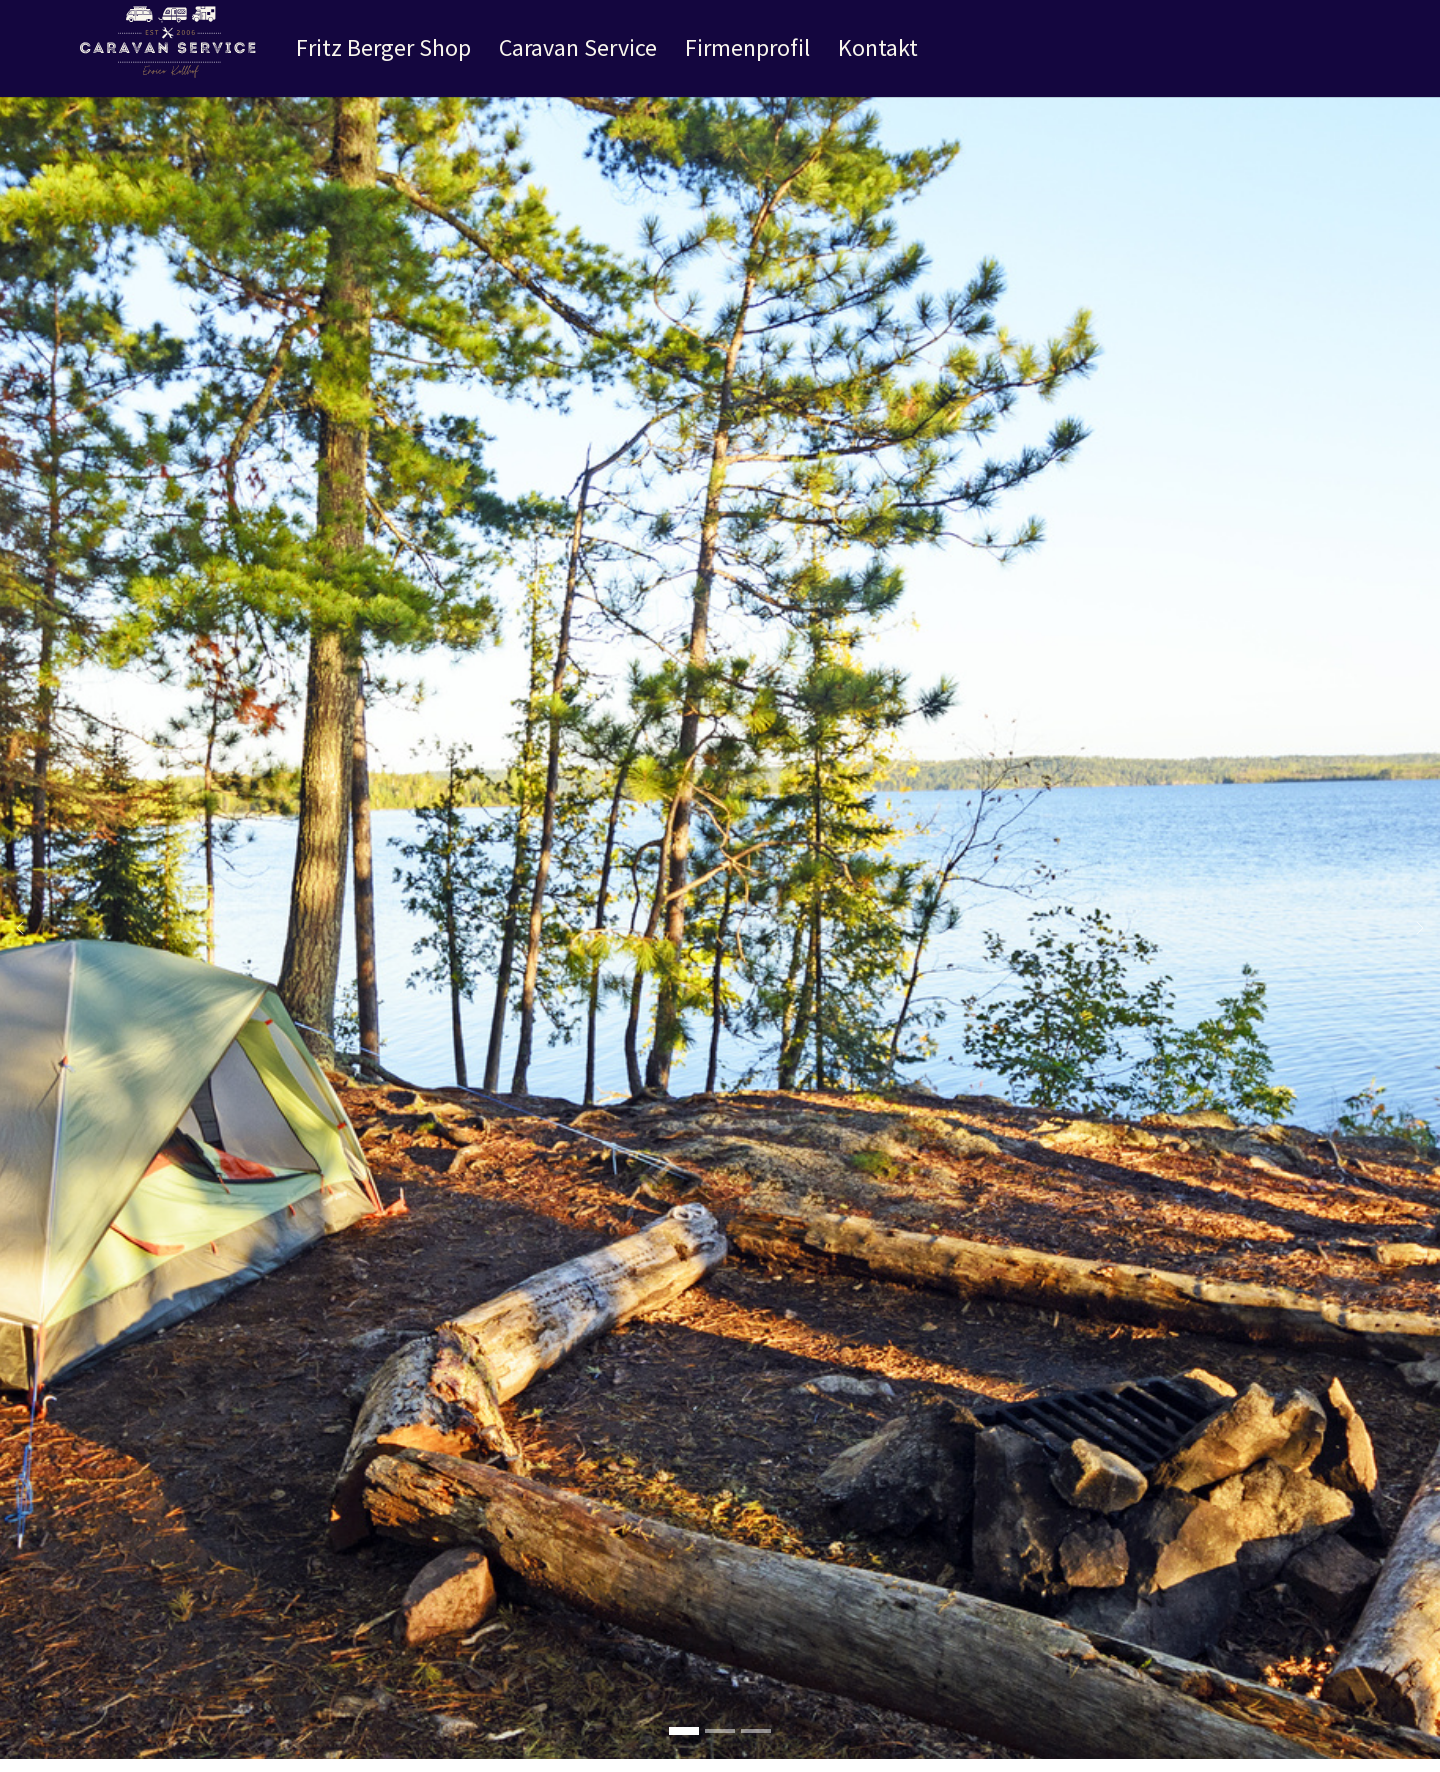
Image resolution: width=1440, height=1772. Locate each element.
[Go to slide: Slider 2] (720, 1756)
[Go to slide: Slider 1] (756, 1756)
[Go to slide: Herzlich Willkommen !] (684, 1756)
